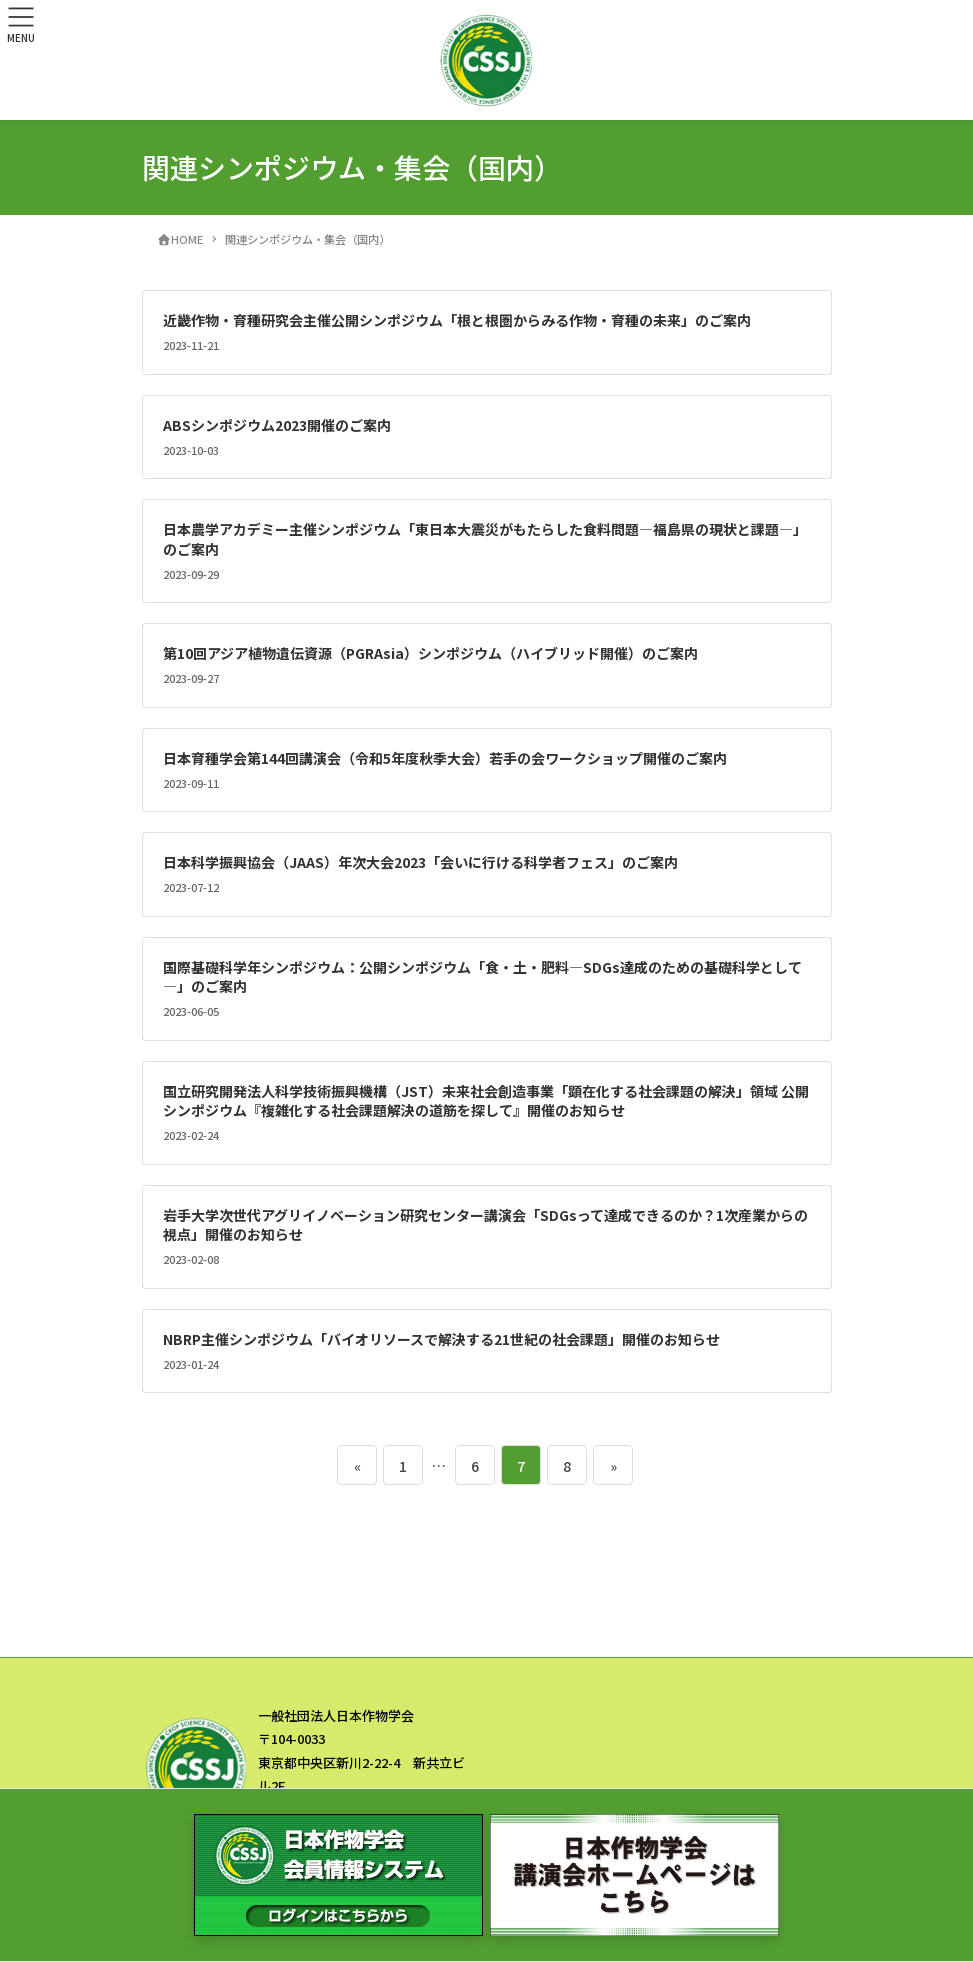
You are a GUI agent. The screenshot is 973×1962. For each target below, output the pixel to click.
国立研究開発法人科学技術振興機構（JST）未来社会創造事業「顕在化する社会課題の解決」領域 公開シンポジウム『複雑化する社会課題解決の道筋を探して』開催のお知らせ (486, 1101)
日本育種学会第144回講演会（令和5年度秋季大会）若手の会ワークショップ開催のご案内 (445, 758)
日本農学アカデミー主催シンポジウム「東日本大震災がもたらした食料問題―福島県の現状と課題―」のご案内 (485, 539)
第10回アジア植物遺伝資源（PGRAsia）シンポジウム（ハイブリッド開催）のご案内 (430, 653)
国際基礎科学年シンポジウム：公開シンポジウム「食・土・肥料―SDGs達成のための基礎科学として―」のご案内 (482, 977)
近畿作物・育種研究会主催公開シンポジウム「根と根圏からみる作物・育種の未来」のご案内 (457, 320)
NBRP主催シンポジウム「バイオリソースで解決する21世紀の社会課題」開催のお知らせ (441, 1339)
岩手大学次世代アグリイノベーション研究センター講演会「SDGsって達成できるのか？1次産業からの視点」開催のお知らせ (485, 1225)
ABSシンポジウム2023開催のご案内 (277, 425)
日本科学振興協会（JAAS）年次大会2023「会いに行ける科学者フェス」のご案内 (420, 862)
